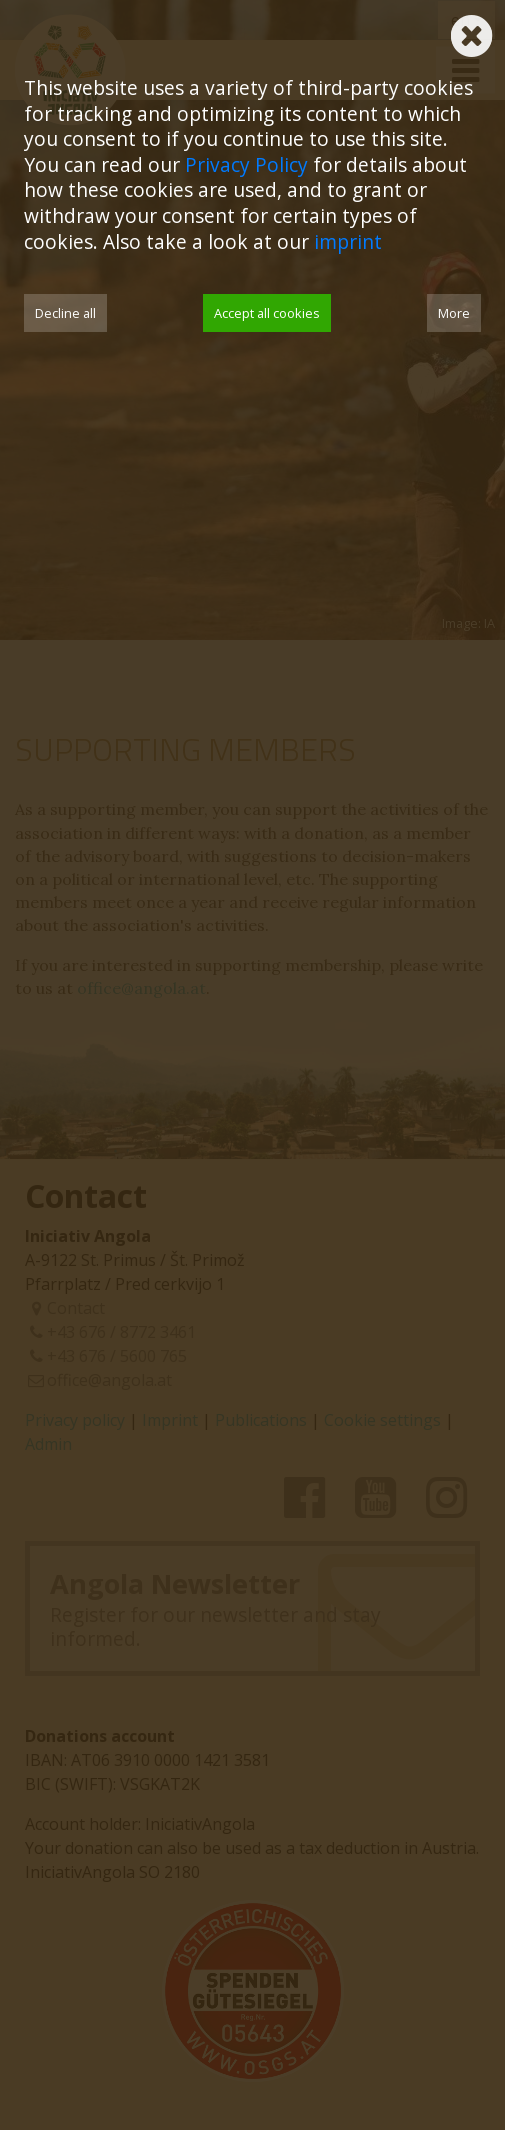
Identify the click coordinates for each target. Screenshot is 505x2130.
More (454, 313)
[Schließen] (471, 29)
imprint (348, 241)
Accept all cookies (267, 313)
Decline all (65, 313)
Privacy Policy (246, 164)
